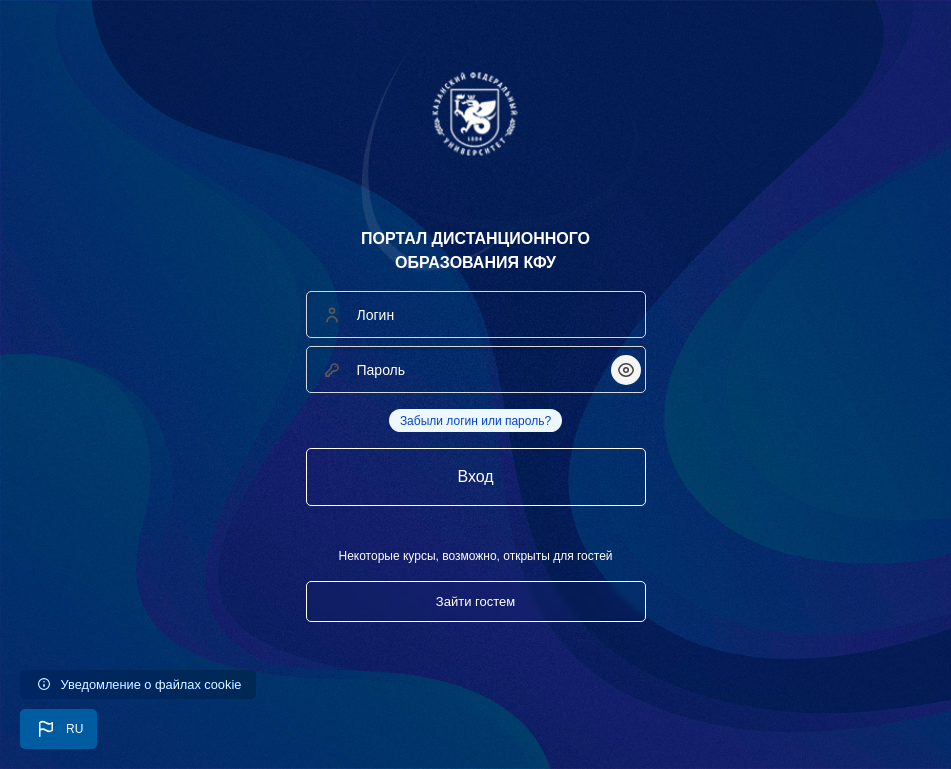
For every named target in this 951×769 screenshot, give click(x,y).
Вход (475, 476)
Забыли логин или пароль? (475, 421)
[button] (58, 729)
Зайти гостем (475, 601)
